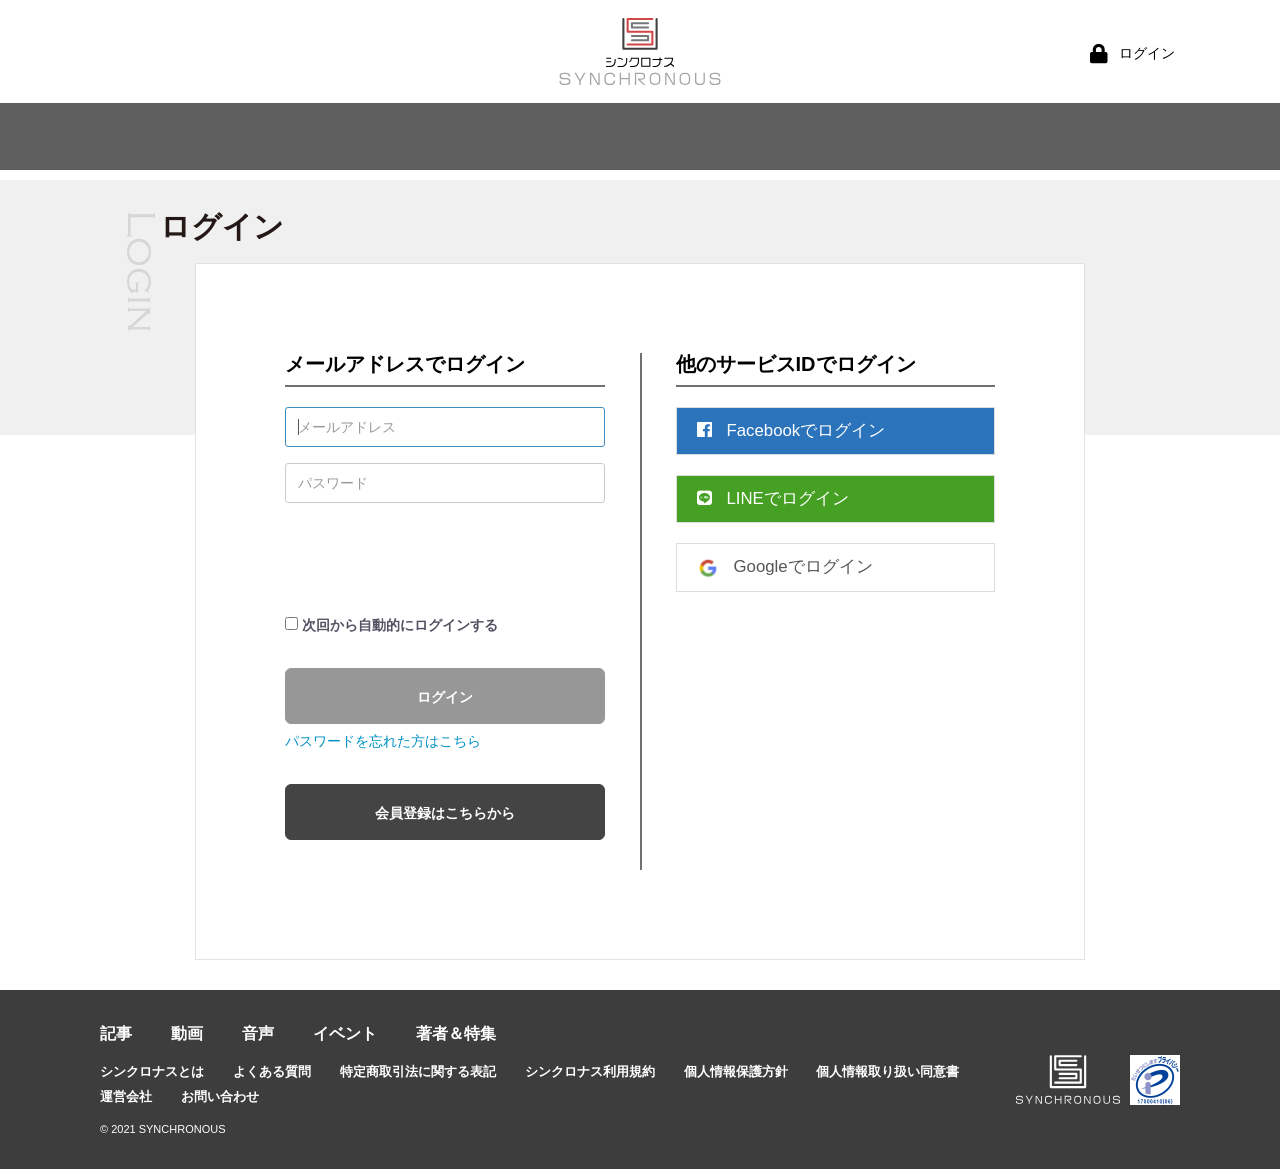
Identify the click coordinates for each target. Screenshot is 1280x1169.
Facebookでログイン (791, 430)
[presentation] (437, 558)
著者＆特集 (456, 1033)
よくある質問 (272, 1071)
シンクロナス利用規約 (590, 1071)
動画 (187, 1033)
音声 (258, 1033)
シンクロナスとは (152, 1071)
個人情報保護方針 (736, 1071)
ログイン (445, 697)
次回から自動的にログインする (400, 625)
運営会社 (126, 1096)
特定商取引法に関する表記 (418, 1071)
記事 (116, 1033)
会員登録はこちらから (445, 813)
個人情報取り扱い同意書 (887, 1071)
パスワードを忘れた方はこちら (383, 741)
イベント (345, 1033)
